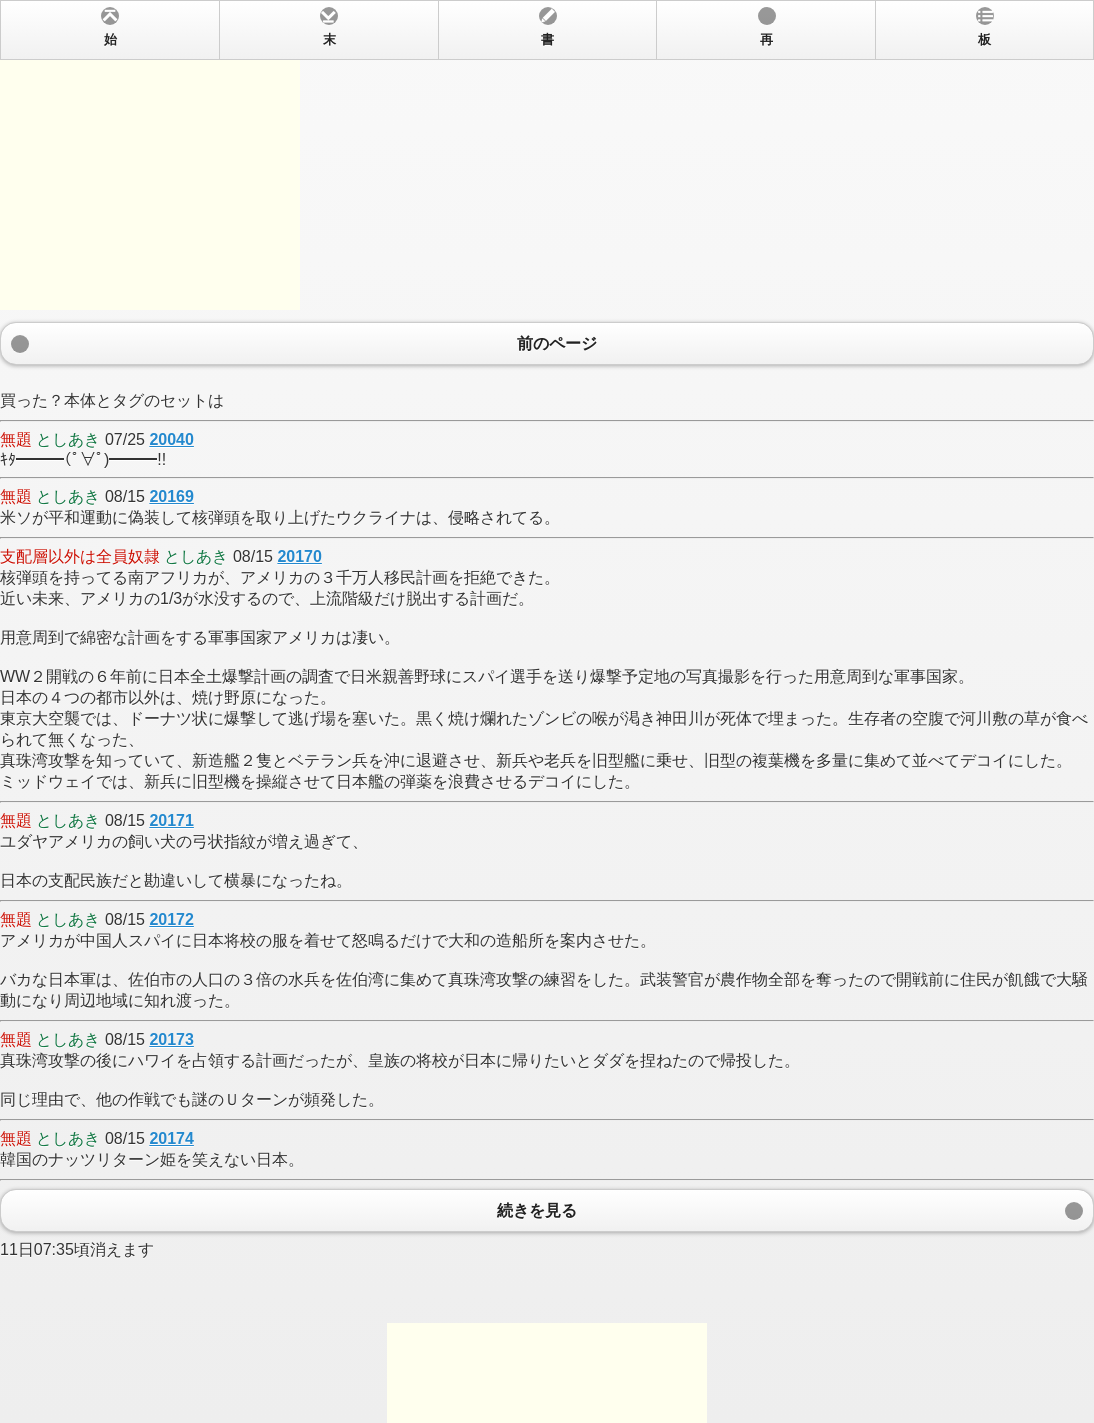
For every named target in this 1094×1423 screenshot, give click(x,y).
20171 (171, 820)
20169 (171, 496)
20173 (171, 1039)
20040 (171, 439)
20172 (171, 919)
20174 (171, 1138)
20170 (299, 556)
